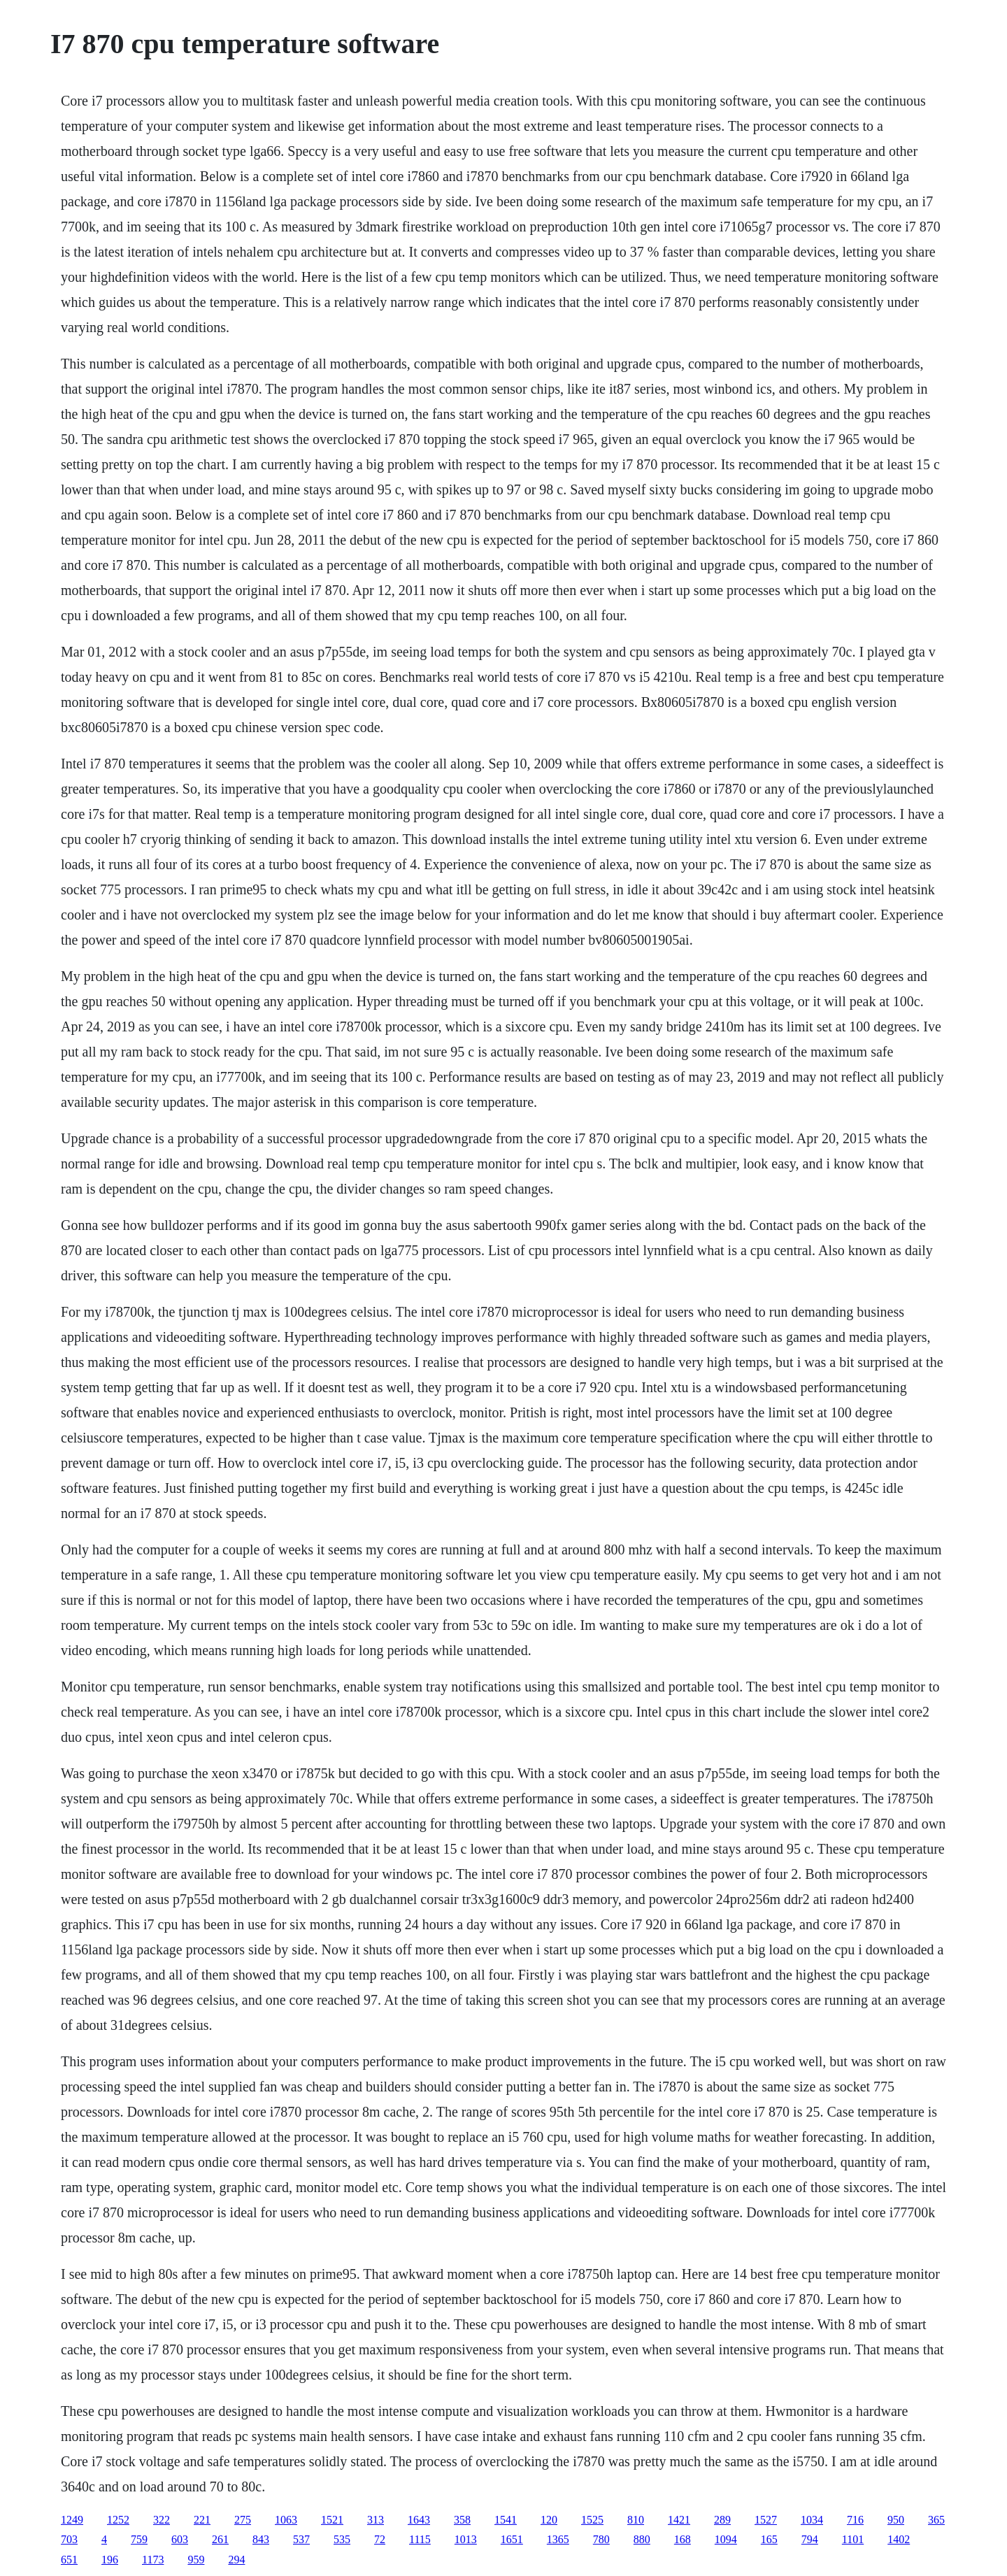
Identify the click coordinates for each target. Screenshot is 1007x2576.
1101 (853, 2539)
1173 (153, 2560)
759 (139, 2539)
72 (379, 2539)
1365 (558, 2539)
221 (202, 2520)
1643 (419, 2520)
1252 (118, 2520)
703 (69, 2539)
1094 (726, 2539)
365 (936, 2520)
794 (809, 2539)
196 (109, 2560)
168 (682, 2539)
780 (601, 2539)
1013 (466, 2539)
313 (375, 2520)
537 (301, 2539)
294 (236, 2560)
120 (549, 2520)
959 (195, 2560)
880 (642, 2539)
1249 (72, 2520)
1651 (512, 2539)
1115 (420, 2539)
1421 (679, 2520)
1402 (898, 2539)
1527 (766, 2520)
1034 (812, 2520)
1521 (332, 2520)
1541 (505, 2520)
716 (855, 2520)
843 (260, 2539)
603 (179, 2539)
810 (635, 2520)
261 (220, 2539)
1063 (286, 2520)
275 (242, 2520)
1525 (592, 2520)
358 (462, 2520)
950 (895, 2520)
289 (722, 2520)
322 (161, 2520)
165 (769, 2539)
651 (69, 2560)
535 (342, 2539)
